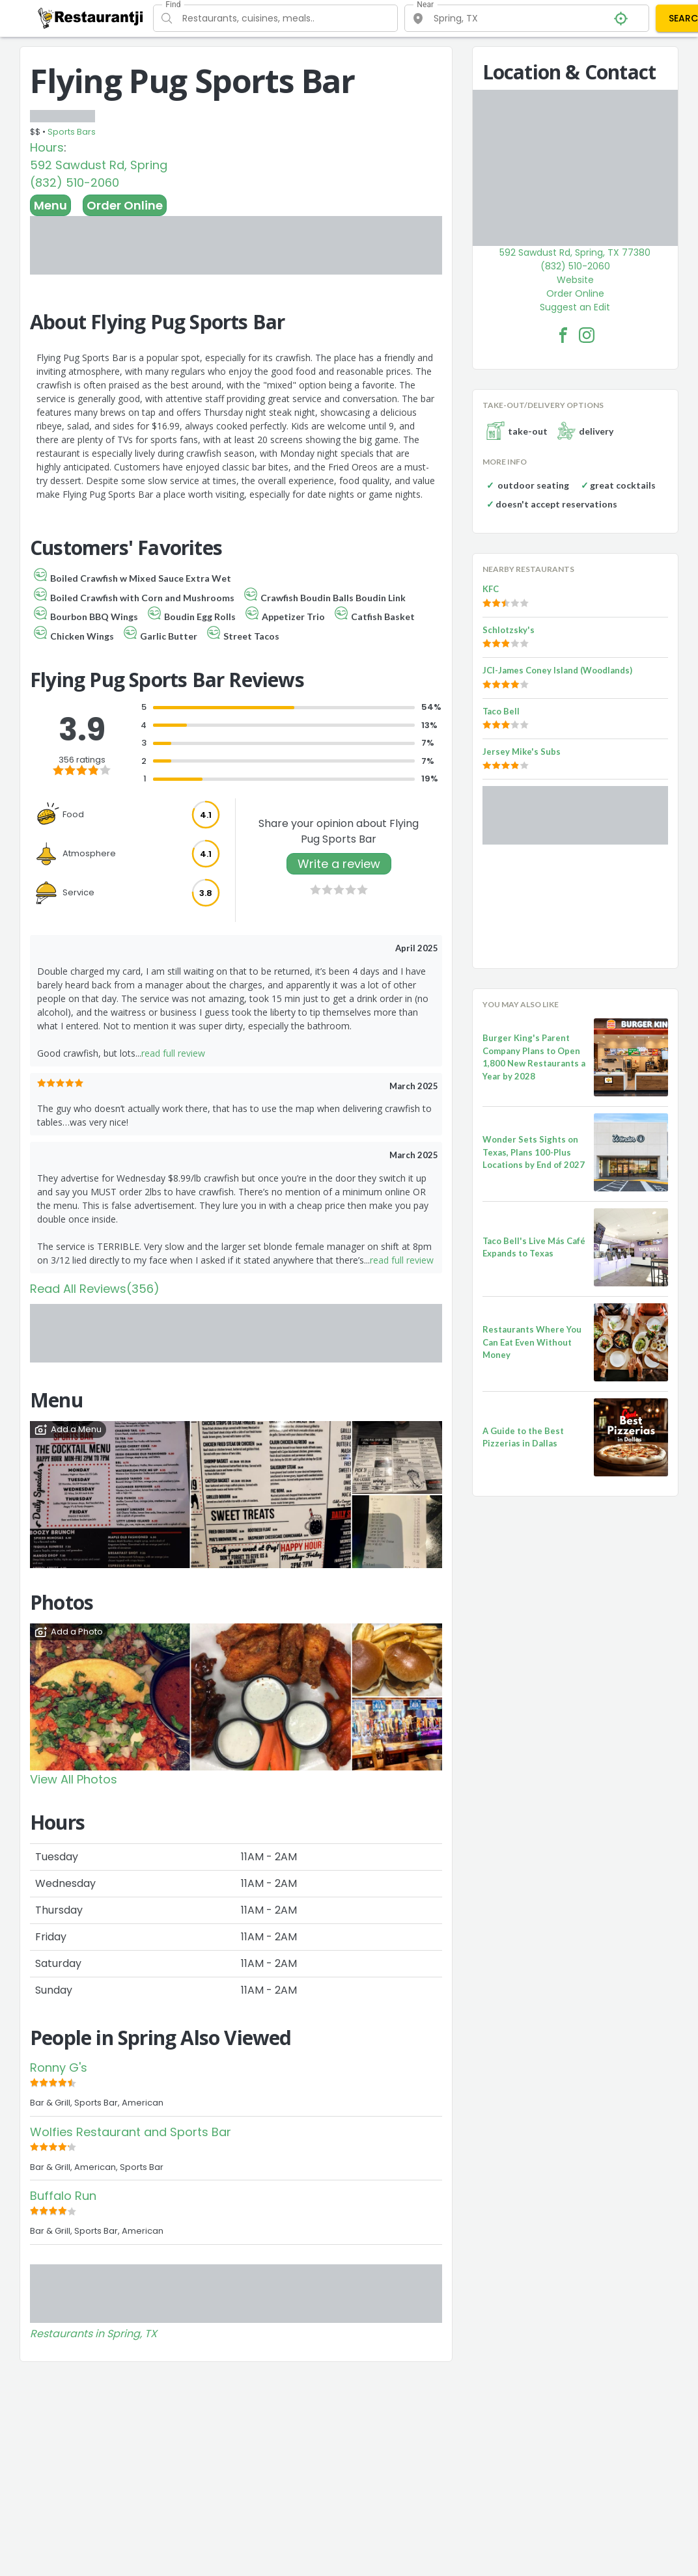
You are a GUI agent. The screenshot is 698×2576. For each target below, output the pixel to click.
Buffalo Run (63, 2196)
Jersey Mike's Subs (521, 751)
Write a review (339, 864)
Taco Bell (501, 711)
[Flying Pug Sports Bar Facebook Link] (563, 335)
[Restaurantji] (91, 17)
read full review (173, 1053)
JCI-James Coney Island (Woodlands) (557, 670)
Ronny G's (58, 2067)
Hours (47, 147)
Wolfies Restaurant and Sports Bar (130, 2132)
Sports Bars (72, 132)
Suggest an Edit (575, 307)
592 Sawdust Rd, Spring (98, 165)
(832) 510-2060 (74, 182)
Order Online (125, 205)
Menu (50, 205)
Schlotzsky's (508, 630)
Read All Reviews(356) (95, 1289)
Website (575, 279)
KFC (490, 589)
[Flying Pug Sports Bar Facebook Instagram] (586, 335)
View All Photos (73, 1779)
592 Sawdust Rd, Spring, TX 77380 (574, 252)
